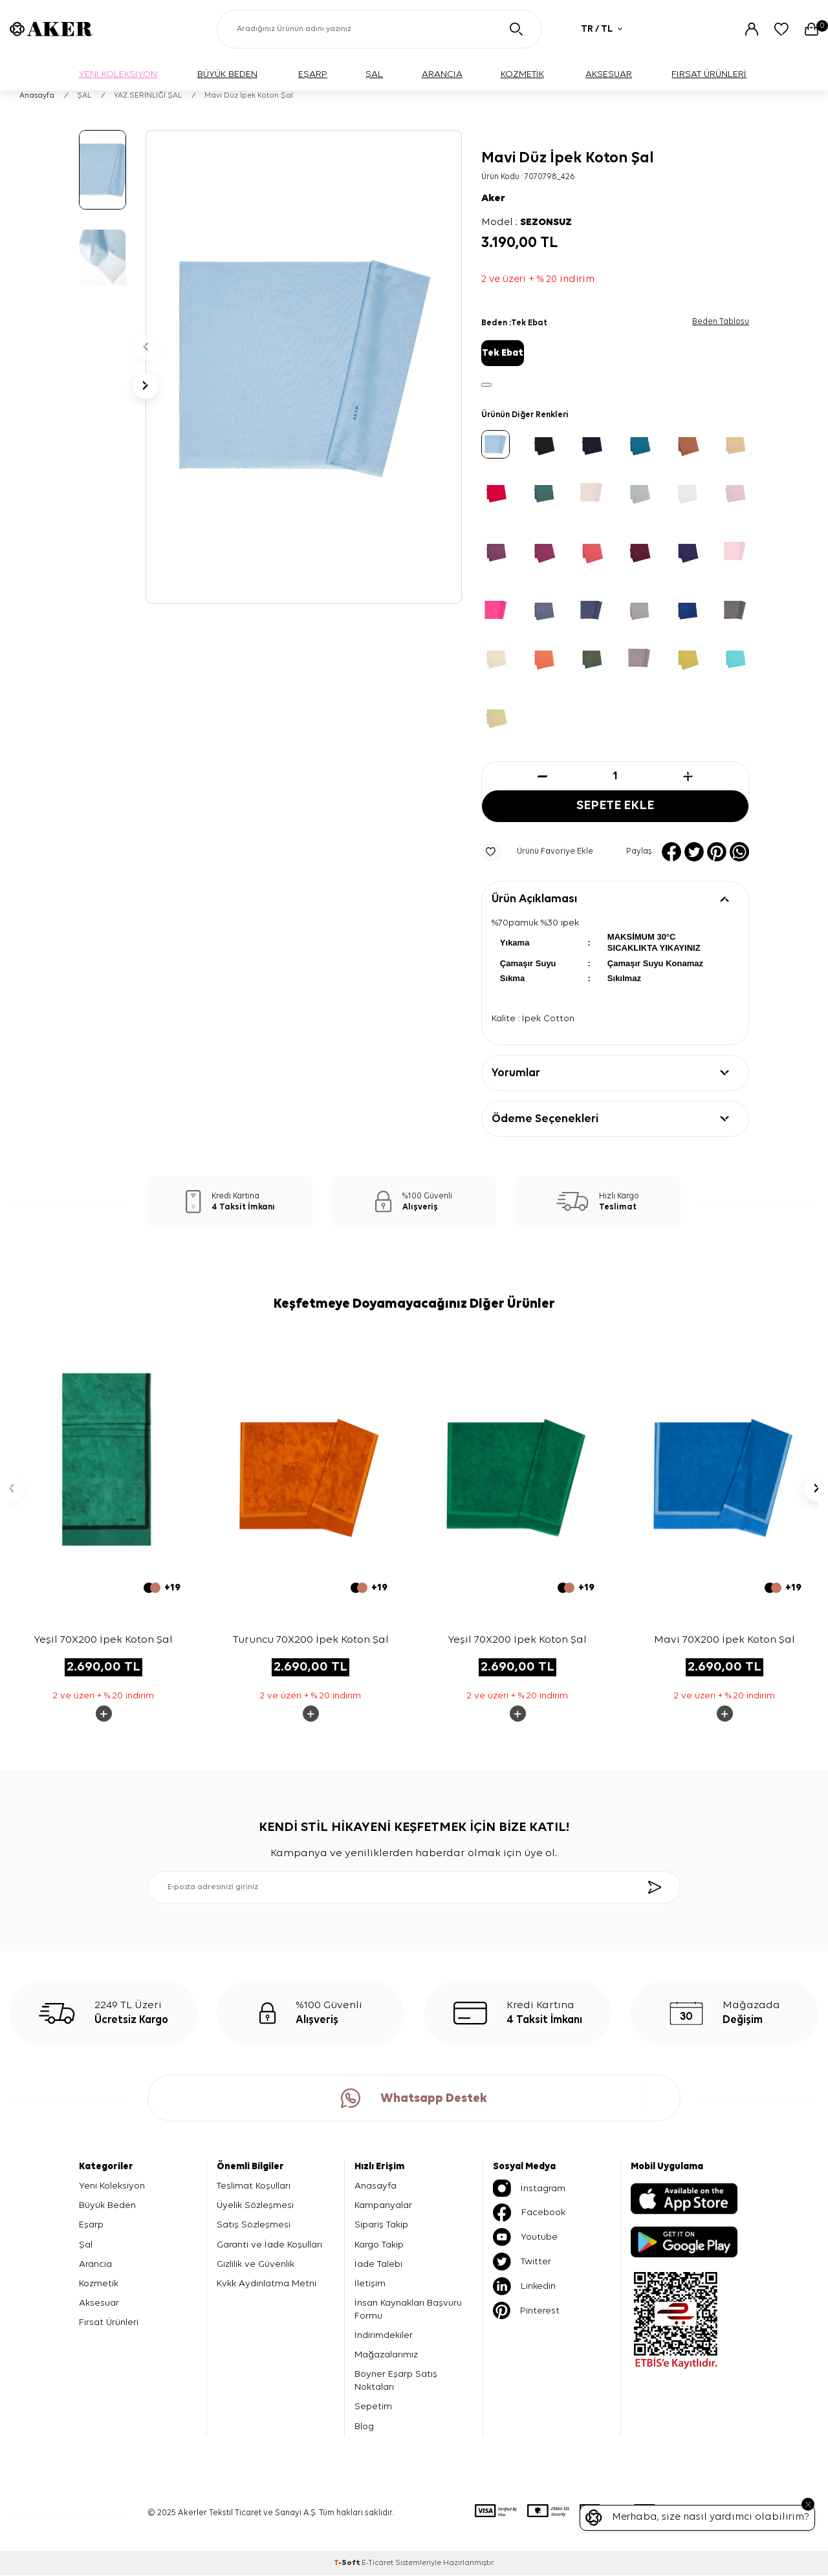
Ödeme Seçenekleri (545, 1119)
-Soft (348, 2564)
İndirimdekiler (383, 2336)
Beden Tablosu (720, 322)
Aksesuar (99, 2303)
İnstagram (529, 2189)
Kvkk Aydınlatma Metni (266, 2284)
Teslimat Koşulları (253, 2186)
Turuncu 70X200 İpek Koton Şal (311, 1640)
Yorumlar (516, 1073)
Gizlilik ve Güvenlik (255, 2264)
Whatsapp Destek (414, 2098)
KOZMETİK (522, 74)
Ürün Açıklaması (534, 899)
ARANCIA (442, 74)
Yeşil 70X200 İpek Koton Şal (103, 1640)
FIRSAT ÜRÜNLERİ (708, 74)
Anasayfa (36, 96)
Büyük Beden (107, 2206)
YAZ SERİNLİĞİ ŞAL (148, 96)
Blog (364, 2426)
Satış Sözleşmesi (253, 2225)
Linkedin (524, 2287)
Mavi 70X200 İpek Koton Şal (724, 1640)
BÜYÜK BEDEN (227, 74)
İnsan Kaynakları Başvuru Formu (408, 2310)
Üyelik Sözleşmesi (255, 2206)
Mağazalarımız (386, 2355)
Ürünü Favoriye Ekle (537, 851)
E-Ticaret (377, 2564)
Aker (493, 198)
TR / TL (601, 29)
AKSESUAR (608, 74)
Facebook (529, 2213)
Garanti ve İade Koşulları (269, 2244)
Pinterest (526, 2311)
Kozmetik (98, 2284)
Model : (526, 222)
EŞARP (312, 74)
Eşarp (91, 2225)
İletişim (370, 2284)
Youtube (525, 2238)
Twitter (522, 2262)
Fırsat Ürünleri (108, 2323)
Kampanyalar (383, 2206)
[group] (303, 367)
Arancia (95, 2264)
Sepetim (373, 2407)
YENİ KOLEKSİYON (118, 74)
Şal (86, 2244)
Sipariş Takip (381, 2225)
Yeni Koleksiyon (112, 2186)
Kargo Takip (379, 2244)
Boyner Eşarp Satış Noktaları (395, 2381)
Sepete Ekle (615, 806)
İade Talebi (378, 2264)
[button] (145, 347)
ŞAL (374, 74)
